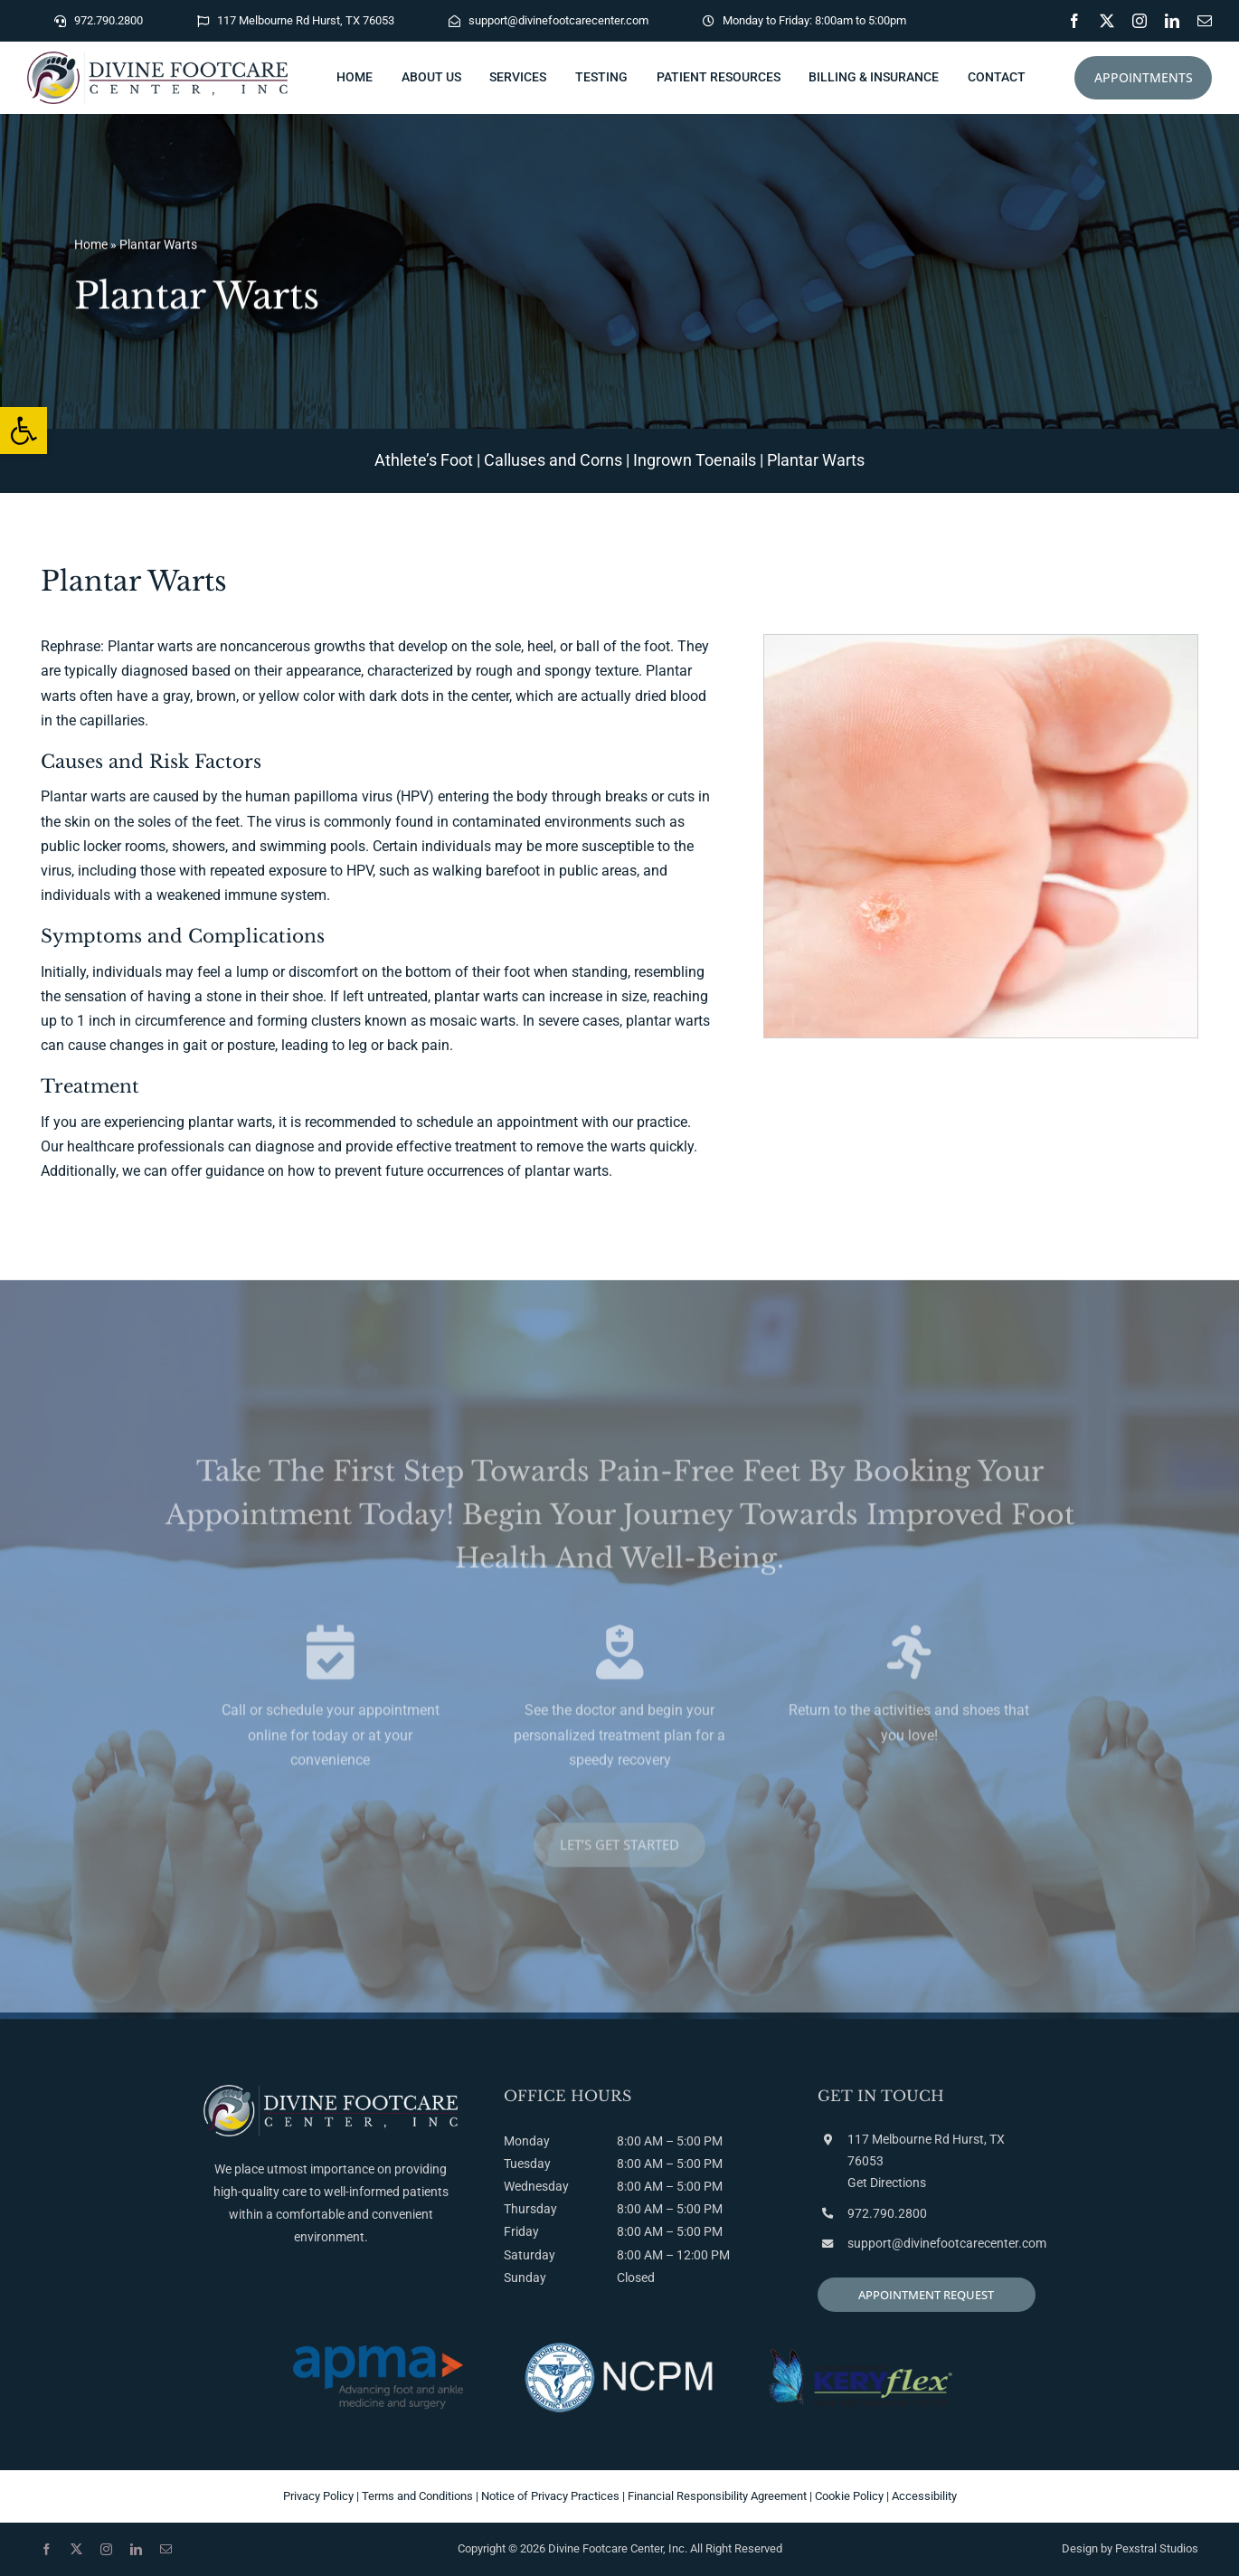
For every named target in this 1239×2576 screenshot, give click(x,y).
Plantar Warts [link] (816, 459)
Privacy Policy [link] (318, 2496)
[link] (23, 430)
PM (713, 2163)
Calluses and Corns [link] (553, 459)
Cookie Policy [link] (849, 2496)
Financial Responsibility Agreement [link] (717, 2496)
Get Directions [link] (886, 2182)
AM (653, 2163)
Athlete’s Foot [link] (423, 459)
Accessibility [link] (924, 2496)
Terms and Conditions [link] (417, 2496)
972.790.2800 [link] (887, 2213)
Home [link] (91, 249)
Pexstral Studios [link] (1156, 2548)
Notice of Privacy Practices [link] (550, 2496)
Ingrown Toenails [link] (694, 459)
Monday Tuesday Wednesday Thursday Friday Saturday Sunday (536, 2209)
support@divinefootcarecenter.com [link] (946, 2243)
